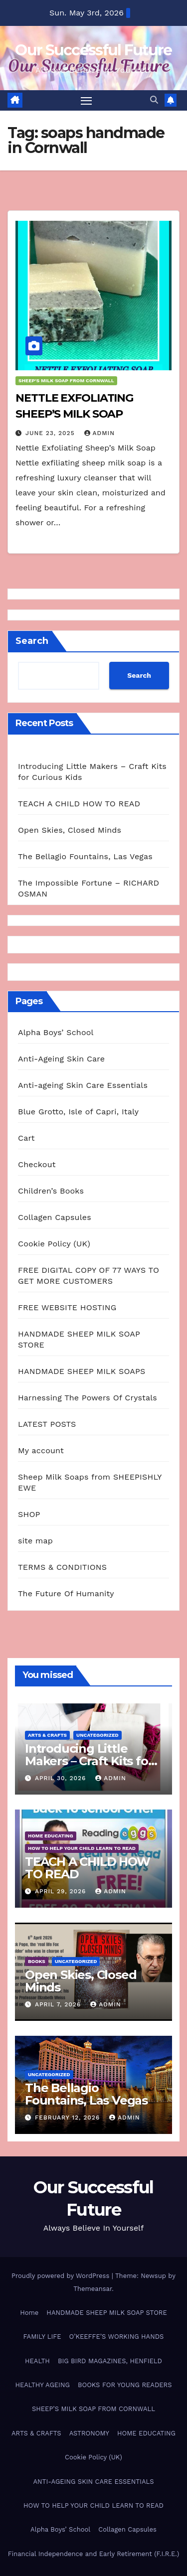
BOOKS (36, 1961)
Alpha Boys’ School (56, 1032)
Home (29, 2312)
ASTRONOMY (89, 2433)
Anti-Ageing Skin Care (61, 1058)
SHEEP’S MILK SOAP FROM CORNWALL (93, 2409)
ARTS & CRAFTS (47, 1735)
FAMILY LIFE (42, 2336)
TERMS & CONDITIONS (62, 1567)
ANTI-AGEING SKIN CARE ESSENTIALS (93, 2481)
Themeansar (92, 2288)
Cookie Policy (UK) (54, 1243)
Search (31, 640)
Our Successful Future (93, 50)
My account (41, 1450)
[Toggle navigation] (86, 101)
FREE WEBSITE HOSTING (67, 1307)
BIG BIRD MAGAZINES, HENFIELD (110, 2361)
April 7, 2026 (59, 2004)
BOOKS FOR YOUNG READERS (125, 2385)
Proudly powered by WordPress (61, 2275)
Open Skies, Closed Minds (69, 830)
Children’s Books (51, 1191)
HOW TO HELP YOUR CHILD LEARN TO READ (82, 1848)
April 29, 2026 (61, 1891)
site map (35, 1540)
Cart (26, 1138)
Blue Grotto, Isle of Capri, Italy (78, 1111)
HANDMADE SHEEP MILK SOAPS (81, 1371)
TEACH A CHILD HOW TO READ (79, 803)
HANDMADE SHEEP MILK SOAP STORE (106, 2312)
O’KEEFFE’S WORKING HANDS (116, 2336)
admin (99, 433)
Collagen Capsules (54, 1217)
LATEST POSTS (47, 1424)
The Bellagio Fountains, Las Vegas (85, 856)
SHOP (29, 1514)
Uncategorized (97, 1735)
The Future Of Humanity (66, 1593)
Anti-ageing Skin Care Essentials (83, 1085)
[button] (154, 100)
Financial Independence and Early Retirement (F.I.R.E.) (93, 2554)
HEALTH (37, 2361)
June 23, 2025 (51, 433)
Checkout (37, 1164)
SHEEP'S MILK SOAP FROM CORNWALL (66, 380)
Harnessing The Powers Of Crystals (87, 1397)
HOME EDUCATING (50, 1835)
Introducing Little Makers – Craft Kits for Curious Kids (89, 1761)
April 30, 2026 (61, 1778)
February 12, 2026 (68, 2117)
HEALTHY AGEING (42, 2385)
